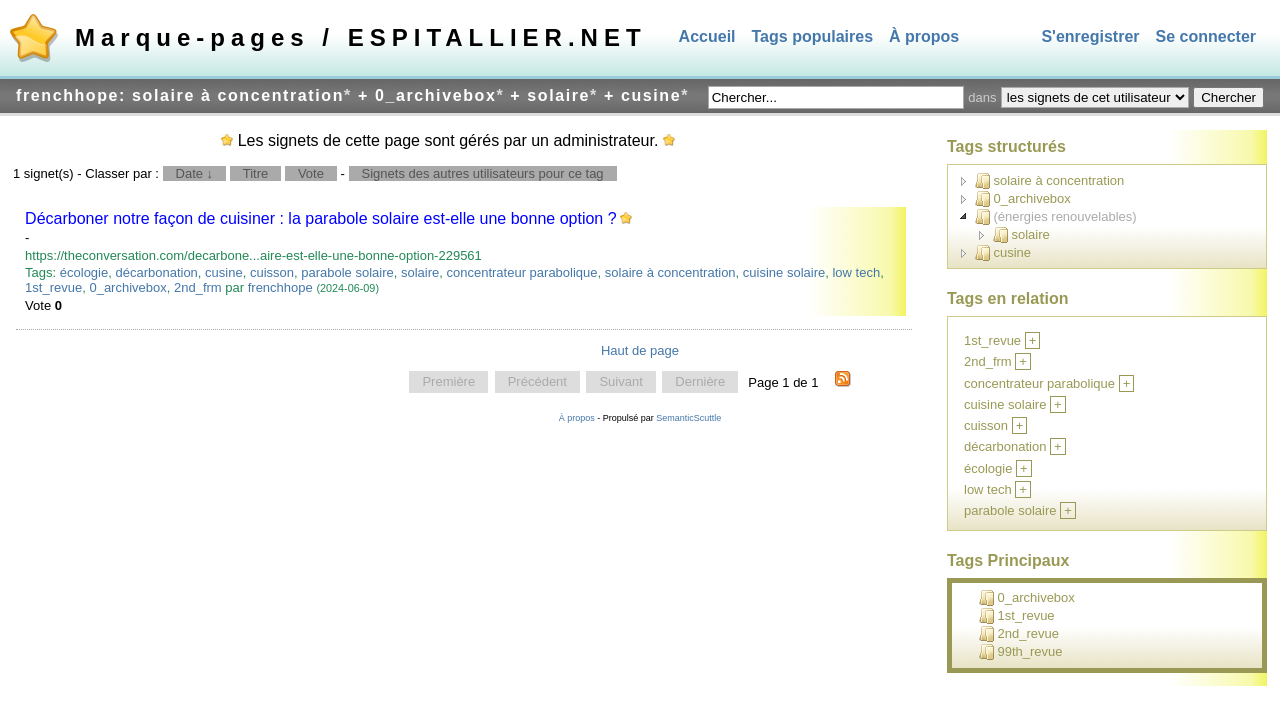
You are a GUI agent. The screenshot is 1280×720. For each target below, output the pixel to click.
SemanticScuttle (688, 418)
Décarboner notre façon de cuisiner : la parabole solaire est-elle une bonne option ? (321, 218)
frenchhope (280, 287)
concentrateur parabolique (522, 272)
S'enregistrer (1090, 36)
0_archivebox (127, 287)
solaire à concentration (670, 272)
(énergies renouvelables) (1056, 217)
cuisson (272, 272)
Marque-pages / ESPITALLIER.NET (361, 37)
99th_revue (1021, 652)
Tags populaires (813, 36)
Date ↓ (195, 173)
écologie (84, 272)
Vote (311, 173)
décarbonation (156, 272)
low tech (856, 272)
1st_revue (53, 287)
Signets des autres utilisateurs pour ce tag (483, 173)
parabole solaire (347, 272)
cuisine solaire (784, 272)
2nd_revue (1019, 634)
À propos (924, 36)
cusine (224, 272)
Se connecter (1206, 36)
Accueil (707, 36)
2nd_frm (198, 287)
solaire (420, 272)
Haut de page (640, 350)
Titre (256, 173)
